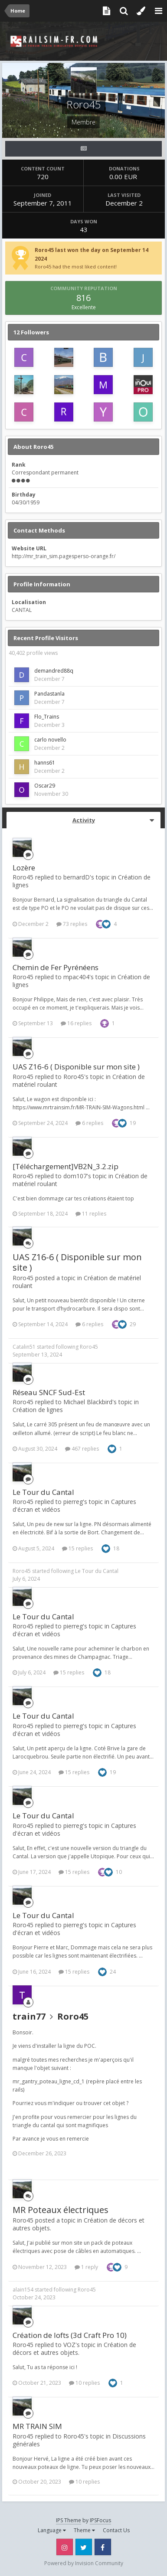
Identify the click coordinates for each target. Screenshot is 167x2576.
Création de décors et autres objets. (74, 2349)
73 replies (71, 924)
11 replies (90, 1213)
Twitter (83, 2547)
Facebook (103, 2547)
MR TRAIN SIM (37, 2426)
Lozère (24, 868)
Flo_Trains (46, 716)
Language (52, 2530)
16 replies (76, 1023)
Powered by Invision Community (83, 2563)
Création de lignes (38, 1410)
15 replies (77, 1548)
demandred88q (53, 670)
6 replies (89, 1123)
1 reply (86, 2267)
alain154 (23, 2289)
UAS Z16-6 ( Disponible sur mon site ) (76, 1067)
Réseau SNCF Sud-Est (49, 1392)
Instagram (64, 2547)
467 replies (82, 1448)
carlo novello (50, 739)
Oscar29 (44, 785)
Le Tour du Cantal (43, 1492)
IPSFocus (100, 2520)
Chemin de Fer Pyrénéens (55, 967)
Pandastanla (49, 693)
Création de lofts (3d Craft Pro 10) (70, 2335)
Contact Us (116, 2530)
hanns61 (44, 762)
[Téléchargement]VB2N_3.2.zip (65, 1166)
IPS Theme (68, 2520)
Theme (84, 2530)
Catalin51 (24, 1346)
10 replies (84, 2382)
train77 (29, 2016)
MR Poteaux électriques (60, 2210)
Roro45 (89, 1346)
